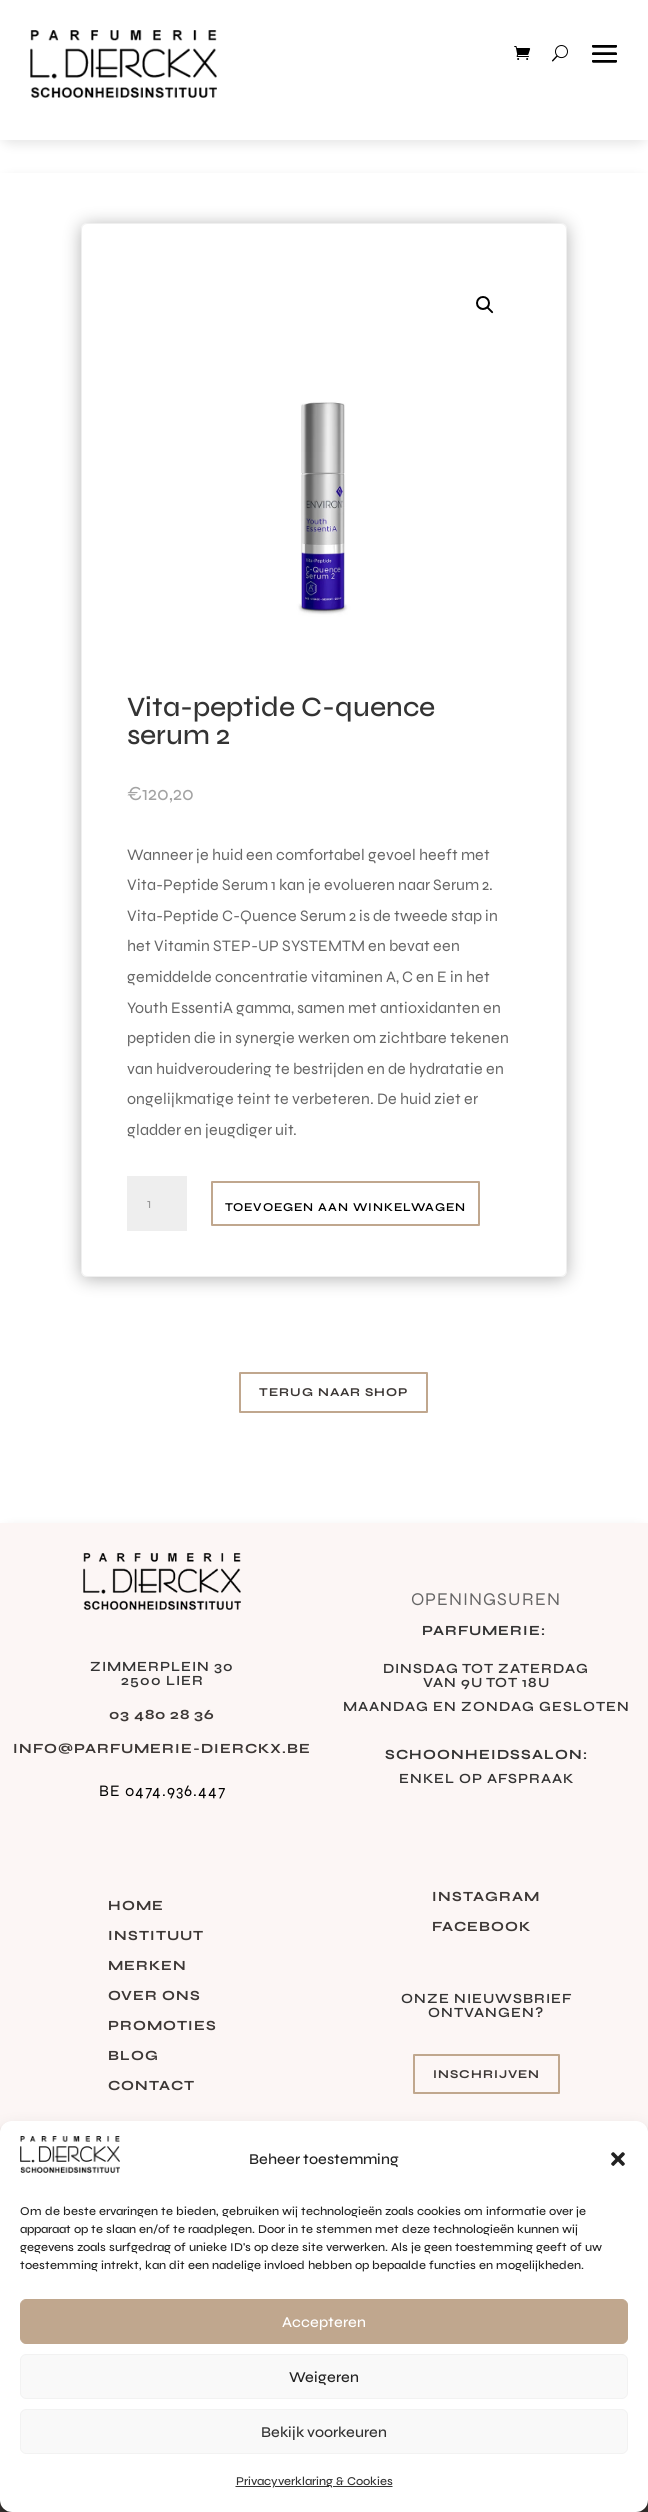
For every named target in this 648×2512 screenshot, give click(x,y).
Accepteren (324, 2322)
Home (136, 1906)
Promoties (162, 2026)
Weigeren (324, 2377)
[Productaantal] (157, 1204)
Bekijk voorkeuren (324, 2432)
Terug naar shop (333, 1392)
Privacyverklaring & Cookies (314, 2481)
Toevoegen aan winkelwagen (345, 1207)
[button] (618, 2159)
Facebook (481, 1927)
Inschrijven (486, 2074)
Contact (151, 2086)
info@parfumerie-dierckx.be (162, 1748)
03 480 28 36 (162, 1714)
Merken (147, 1966)
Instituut (156, 1936)
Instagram (486, 1897)
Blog (133, 2056)
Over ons (154, 1996)
